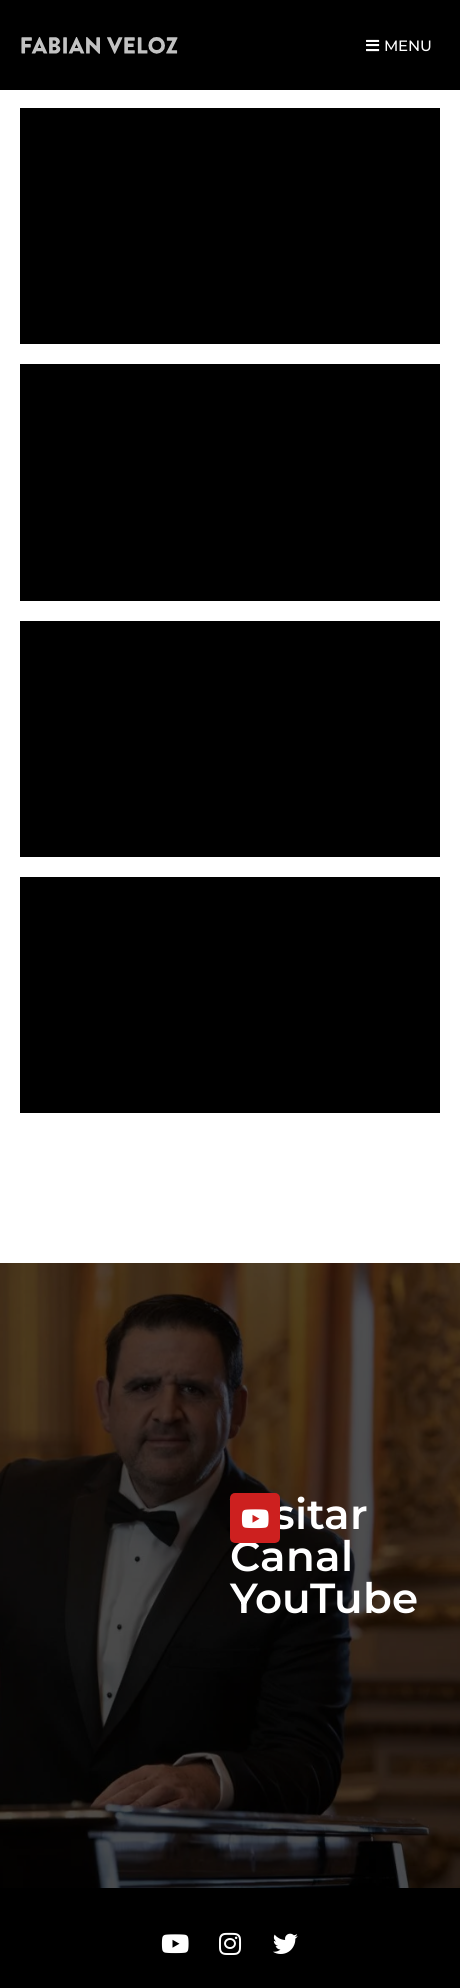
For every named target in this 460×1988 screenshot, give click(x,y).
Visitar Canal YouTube (324, 1556)
